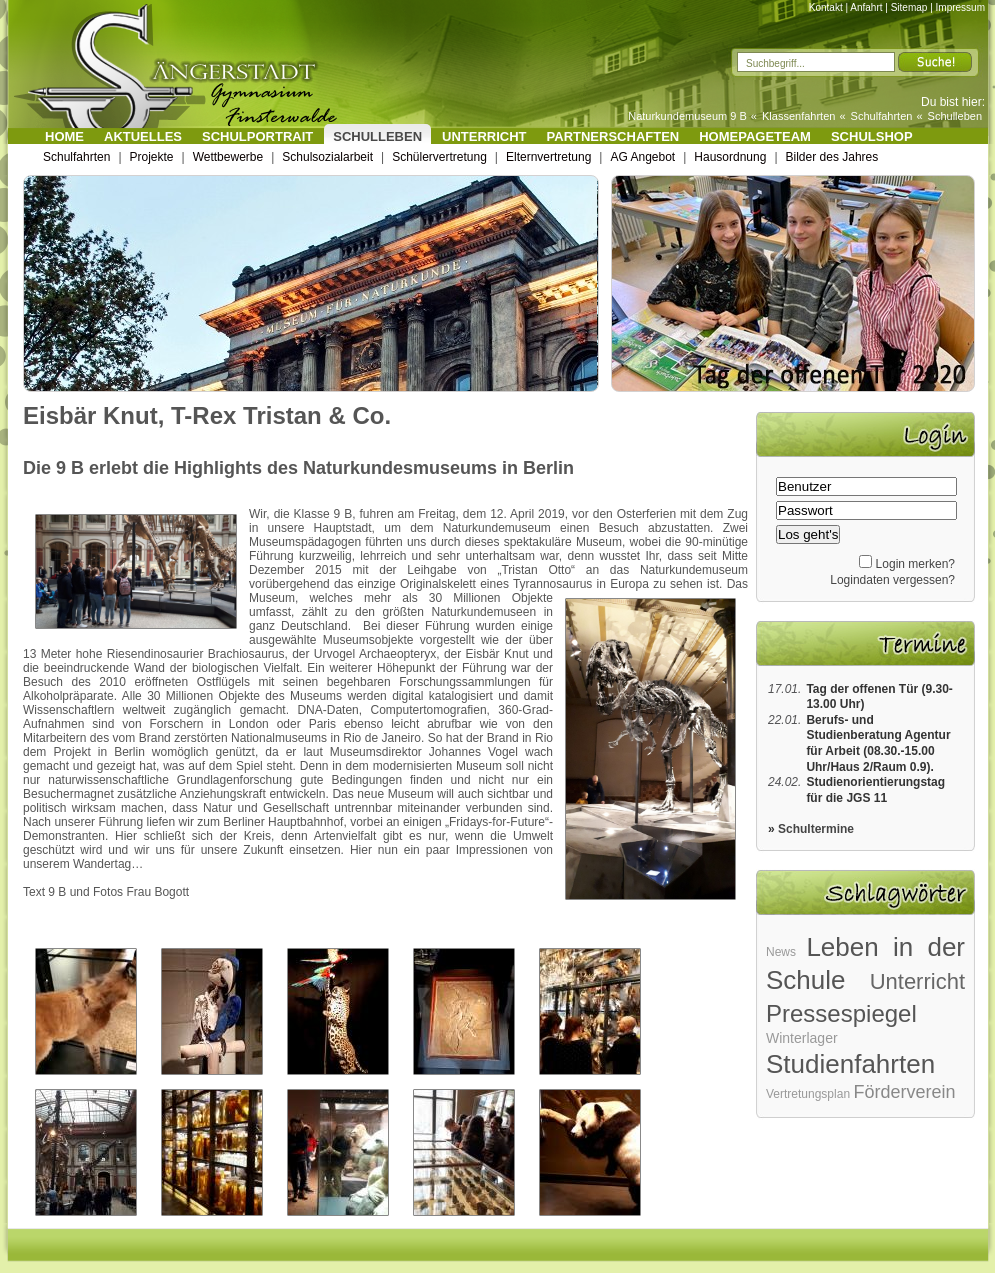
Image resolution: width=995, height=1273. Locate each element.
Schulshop (872, 136)
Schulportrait (257, 136)
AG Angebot (642, 157)
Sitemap (909, 7)
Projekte (152, 157)
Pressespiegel (841, 1013)
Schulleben (955, 116)
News (781, 952)
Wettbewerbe (228, 157)
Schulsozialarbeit (327, 157)
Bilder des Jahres (832, 157)
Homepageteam (755, 136)
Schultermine (816, 829)
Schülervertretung (439, 157)
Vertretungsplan (808, 1094)
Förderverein (904, 1092)
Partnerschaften (613, 136)
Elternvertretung (548, 157)
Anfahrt (866, 7)
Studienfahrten (850, 1064)
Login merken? (915, 564)
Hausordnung (730, 157)
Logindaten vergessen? (892, 580)
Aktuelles (143, 136)
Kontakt (826, 7)
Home (64, 136)
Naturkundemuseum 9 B (687, 116)
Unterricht (484, 136)
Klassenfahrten (798, 116)
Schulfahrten (882, 116)
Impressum (960, 7)
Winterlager (802, 1038)
